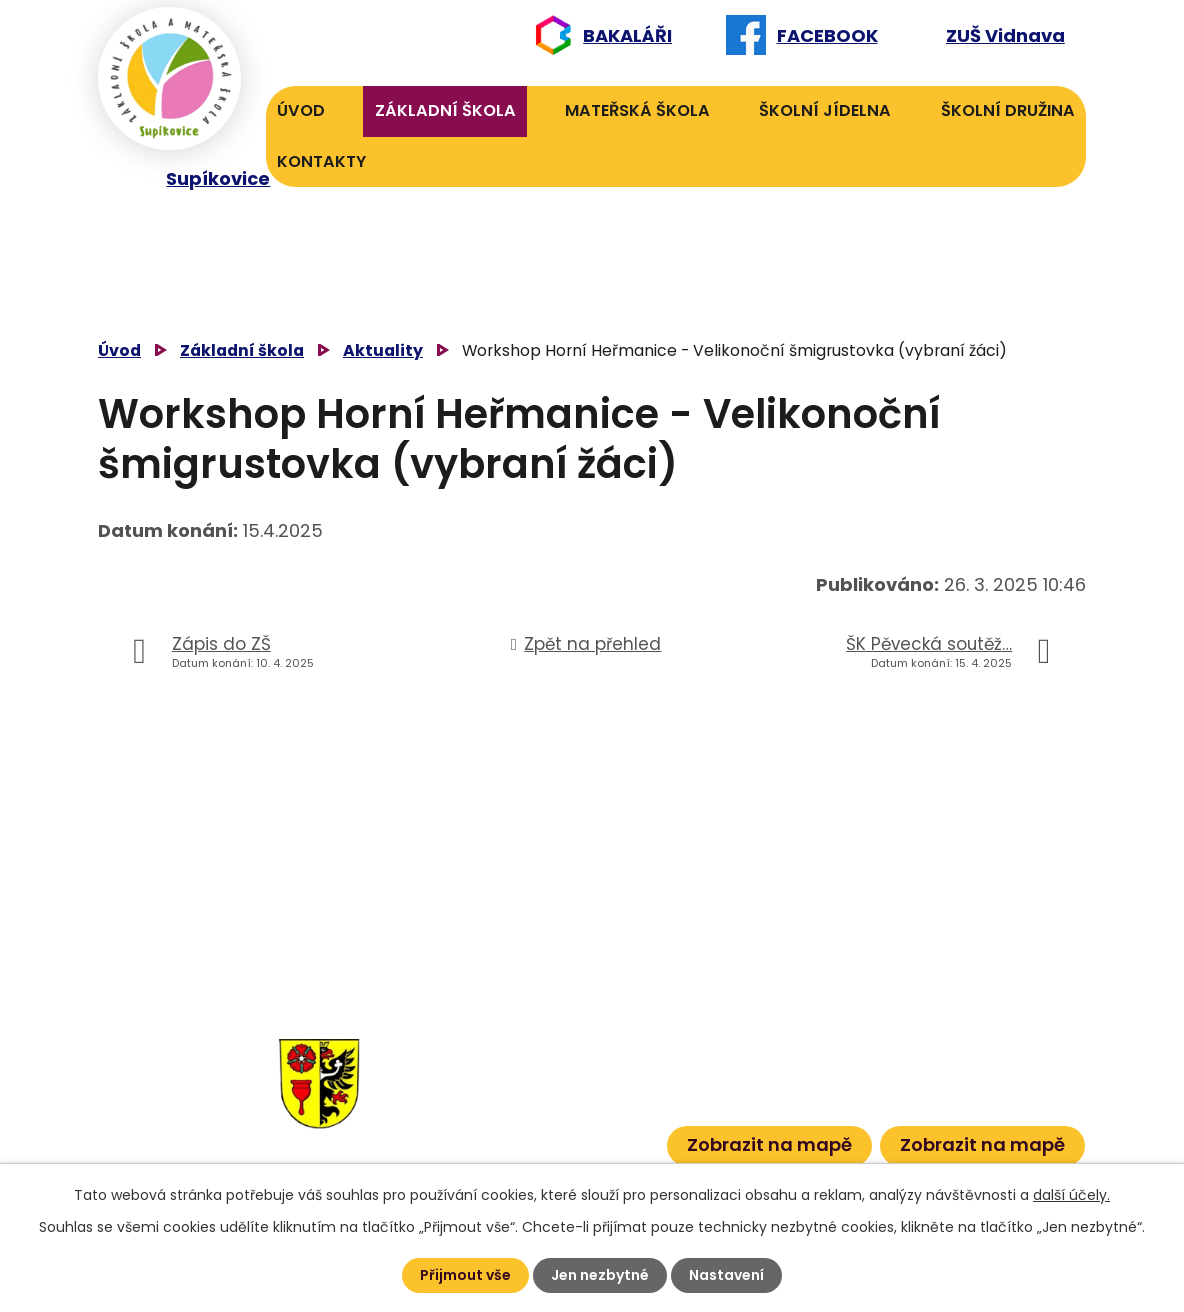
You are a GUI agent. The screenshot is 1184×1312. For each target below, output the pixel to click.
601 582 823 (592, 1077)
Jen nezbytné (600, 1275)
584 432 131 (474, 1046)
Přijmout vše (465, 1275)
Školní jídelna (825, 110)
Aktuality (383, 350)
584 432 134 (477, 1077)
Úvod (301, 110)
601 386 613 (575, 1108)
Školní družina (1008, 110)
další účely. (1071, 1195)
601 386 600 (596, 1138)
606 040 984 (588, 1046)
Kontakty (321, 161)
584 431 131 (471, 1108)
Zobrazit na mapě (769, 1144)
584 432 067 (480, 1138)
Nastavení (726, 1275)
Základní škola (445, 110)
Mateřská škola (637, 110)
